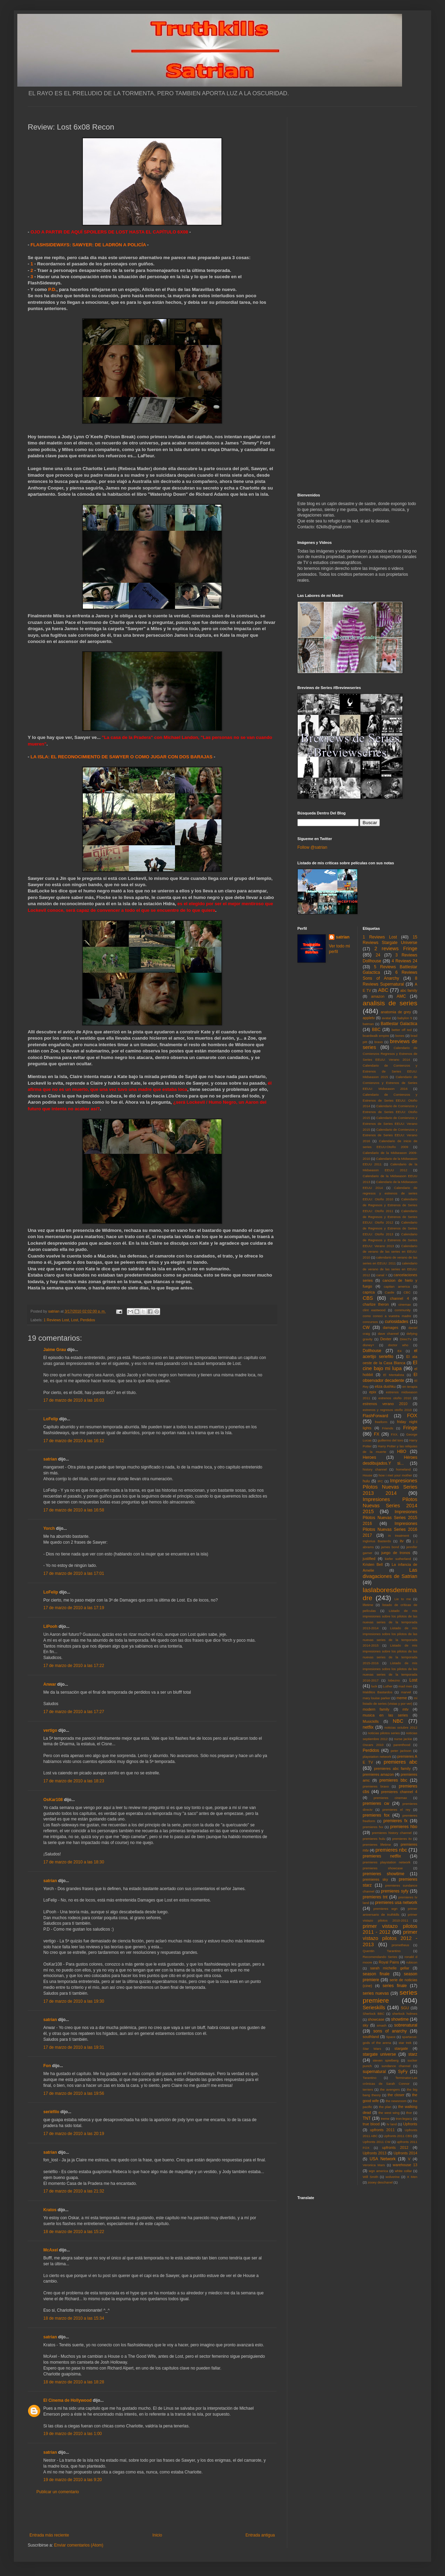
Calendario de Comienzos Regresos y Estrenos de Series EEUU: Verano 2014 (390, 1053)
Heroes (369, 1457)
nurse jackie (403, 1739)
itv (402, 1541)
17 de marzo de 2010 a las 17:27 (73, 1711)
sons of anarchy (390, 2031)
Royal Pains (389, 1962)
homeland (403, 1469)
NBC (398, 1721)
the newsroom (396, 2101)
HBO (401, 1451)
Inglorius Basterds (377, 1541)
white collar (403, 2171)
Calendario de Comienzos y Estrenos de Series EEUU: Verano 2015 (390, 1123)
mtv (405, 1709)
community (403, 1310)
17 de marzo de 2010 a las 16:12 (73, 1440)
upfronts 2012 (395, 2147)
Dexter (385, 1339)
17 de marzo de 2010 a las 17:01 (73, 1573)
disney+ (368, 1345)
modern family (376, 1709)
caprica (369, 1292)
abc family (408, 990)
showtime (400, 2019)
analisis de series (390, 1003)
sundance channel (396, 2066)
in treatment (398, 1535)
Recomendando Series (380, 1957)
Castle (389, 1292)
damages (390, 1327)
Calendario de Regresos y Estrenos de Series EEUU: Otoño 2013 (390, 1228)
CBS (368, 1298)
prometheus (400, 1945)
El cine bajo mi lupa (390, 1365)
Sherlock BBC (374, 2013)
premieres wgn (386, 1909)
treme (385, 2118)
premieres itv (402, 1839)
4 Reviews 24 (404, 961)
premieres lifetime (377, 1844)
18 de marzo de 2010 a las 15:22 (73, 2231)
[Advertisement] (152, 2513)
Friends (387, 1428)
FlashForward (375, 1415)
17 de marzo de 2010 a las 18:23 (73, 1781)
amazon (377, 996)
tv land (392, 2124)
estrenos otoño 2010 (394, 1398)
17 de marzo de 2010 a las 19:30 (73, 2001)
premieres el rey (396, 1809)
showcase (376, 2019)
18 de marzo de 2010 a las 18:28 (73, 2382)
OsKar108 (53, 1799)
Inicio (157, 2535)
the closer (396, 2095)
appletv (369, 1018)
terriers (368, 2089)
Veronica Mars (374, 2165)
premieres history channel (391, 1833)
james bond (390, 1547)
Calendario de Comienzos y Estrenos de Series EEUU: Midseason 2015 (390, 1071)
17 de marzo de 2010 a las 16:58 (73, 1510)
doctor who (398, 1345)
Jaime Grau (54, 1349)
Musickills (371, 1721)
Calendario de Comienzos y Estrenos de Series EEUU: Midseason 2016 (390, 1083)
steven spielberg (386, 2060)
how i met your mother (395, 1475)
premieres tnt (375, 1897)
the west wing (388, 2113)
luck (374, 1686)
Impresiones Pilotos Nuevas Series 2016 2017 (390, 1529)
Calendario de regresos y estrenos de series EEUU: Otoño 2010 (390, 1193)
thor (409, 2113)
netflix (368, 1727)
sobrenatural (405, 2025)
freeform (381, 1422)
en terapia (409, 1386)
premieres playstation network (387, 1862)
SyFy (402, 2071)
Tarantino (369, 2078)
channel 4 (399, 1298)
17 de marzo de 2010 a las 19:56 (73, 2093)
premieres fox (376, 1815)
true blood (371, 2124)
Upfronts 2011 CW (377, 2142)
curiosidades (396, 1321)
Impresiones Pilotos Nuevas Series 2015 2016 (390, 1517)
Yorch (49, 1528)
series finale (395, 1985)
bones (399, 1036)
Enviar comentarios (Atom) (78, 2545)
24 (378, 955)
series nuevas (376, 1993)
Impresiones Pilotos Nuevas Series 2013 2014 (390, 1487)
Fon (47, 2065)
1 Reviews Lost (56, 1320)
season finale (376, 1973)
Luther (387, 1686)
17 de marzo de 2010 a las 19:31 (73, 2047)
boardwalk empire (376, 1036)
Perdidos (87, 1320)
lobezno (394, 1680)
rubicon (412, 1962)
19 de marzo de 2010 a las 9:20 (72, 2479)
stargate (401, 2048)
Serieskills (374, 2007)
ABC (383, 990)
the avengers (390, 2089)
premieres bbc (393, 1780)
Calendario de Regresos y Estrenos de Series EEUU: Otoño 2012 (390, 1217)
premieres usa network (396, 1902)
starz (412, 2054)
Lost (74, 1320)
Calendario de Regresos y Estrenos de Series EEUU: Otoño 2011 (390, 1205)
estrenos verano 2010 (385, 1404)
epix (372, 1392)
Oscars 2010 (373, 1745)
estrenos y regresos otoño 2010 (387, 1410)
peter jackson (401, 1751)
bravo (378, 1042)
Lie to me (402, 1599)
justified (369, 1558)
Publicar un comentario (57, 2491)
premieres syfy (394, 1891)
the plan (385, 2107)
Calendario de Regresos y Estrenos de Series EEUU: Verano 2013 (390, 1240)
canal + (381, 1275)
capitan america (397, 1286)
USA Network (382, 2158)
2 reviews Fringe (395, 948)
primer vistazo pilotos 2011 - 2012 (390, 1929)
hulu (366, 1481)
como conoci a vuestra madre (387, 1316)
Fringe (410, 1427)
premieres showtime (383, 1873)
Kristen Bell (373, 1564)
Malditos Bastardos (378, 1692)
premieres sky (375, 1879)
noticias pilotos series (384, 1733)
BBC (376, 1029)
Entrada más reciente (49, 2535)
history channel (375, 1469)
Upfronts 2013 (374, 2153)
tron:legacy (404, 2118)
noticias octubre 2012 (400, 1727)
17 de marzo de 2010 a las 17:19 (73, 1607)
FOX (412, 1415)
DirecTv (405, 1339)
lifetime (368, 1605)
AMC (401, 996)
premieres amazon (378, 1774)
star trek (405, 2043)
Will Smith (370, 2177)
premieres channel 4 (399, 1792)
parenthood (401, 1745)
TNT (367, 2118)
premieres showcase (383, 1868)
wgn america (378, 2171)
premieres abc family (392, 1768)
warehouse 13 (405, 2165)
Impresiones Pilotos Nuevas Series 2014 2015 (390, 1506)
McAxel (50, 2250)
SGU (405, 2008)
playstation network (377, 1756)
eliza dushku (385, 1386)
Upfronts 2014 (405, 2153)
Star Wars (372, 2048)
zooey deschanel (380, 2182)
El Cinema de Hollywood (67, 2400)
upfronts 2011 (382, 2130)
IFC (380, 1481)
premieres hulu (374, 1839)
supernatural (374, 2071)
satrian (50, 1459)
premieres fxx (373, 1827)
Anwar (49, 1684)
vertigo (50, 1730)
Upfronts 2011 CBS (398, 2136)
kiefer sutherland (398, 1559)
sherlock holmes (404, 2013)
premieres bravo (376, 1786)
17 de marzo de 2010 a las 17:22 (73, 1665)
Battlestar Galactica (399, 1023)
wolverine (392, 2177)
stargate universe (379, 2054)
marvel (406, 1692)
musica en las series (385, 1715)
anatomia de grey (396, 1012)
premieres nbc (391, 1850)
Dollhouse (372, 1350)
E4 (400, 1351)
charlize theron (376, 1304)
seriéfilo (51, 2111)
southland (371, 2037)
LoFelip (50, 1419)
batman (368, 1024)
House (368, 1475)
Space (390, 2037)
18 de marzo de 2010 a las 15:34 (73, 2318)
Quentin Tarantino (382, 1951)
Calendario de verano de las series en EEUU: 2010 (390, 1252)
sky (365, 2025)
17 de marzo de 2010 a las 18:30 (73, 1862)
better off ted (402, 1030)
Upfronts (410, 2124)
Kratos (49, 2209)
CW (366, 1327)
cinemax (405, 1304)
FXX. (394, 1434)
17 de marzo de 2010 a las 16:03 (73, 1400)
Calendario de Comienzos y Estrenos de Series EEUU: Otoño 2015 (390, 1112)
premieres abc (400, 1762)
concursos (370, 1322)
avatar (386, 1018)
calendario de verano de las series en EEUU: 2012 (390, 1269)
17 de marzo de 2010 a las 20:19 (73, 2133)
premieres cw (376, 1803)
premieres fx (395, 1820)
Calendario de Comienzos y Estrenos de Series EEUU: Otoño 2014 (390, 1100)
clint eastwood (374, 1310)
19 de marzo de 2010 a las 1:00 (72, 2433)
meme (401, 1698)
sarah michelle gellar (389, 1968)
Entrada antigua (260, 2535)
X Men (412, 2177)
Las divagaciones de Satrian (390, 1573)
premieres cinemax (390, 1798)
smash (381, 2025)
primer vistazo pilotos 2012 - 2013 (390, 1938)
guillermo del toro (390, 1440)
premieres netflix (382, 1856)
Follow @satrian (312, 847)
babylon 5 (405, 1018)
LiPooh (50, 1626)
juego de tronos (395, 1553)
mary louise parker (377, 1698)
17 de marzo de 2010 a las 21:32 (73, 2191)
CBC (406, 1292)
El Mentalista (393, 1375)
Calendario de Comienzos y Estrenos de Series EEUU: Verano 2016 (390, 1135)
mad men (405, 1686)
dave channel (388, 1333)
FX (376, 1434)
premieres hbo (403, 1826)
